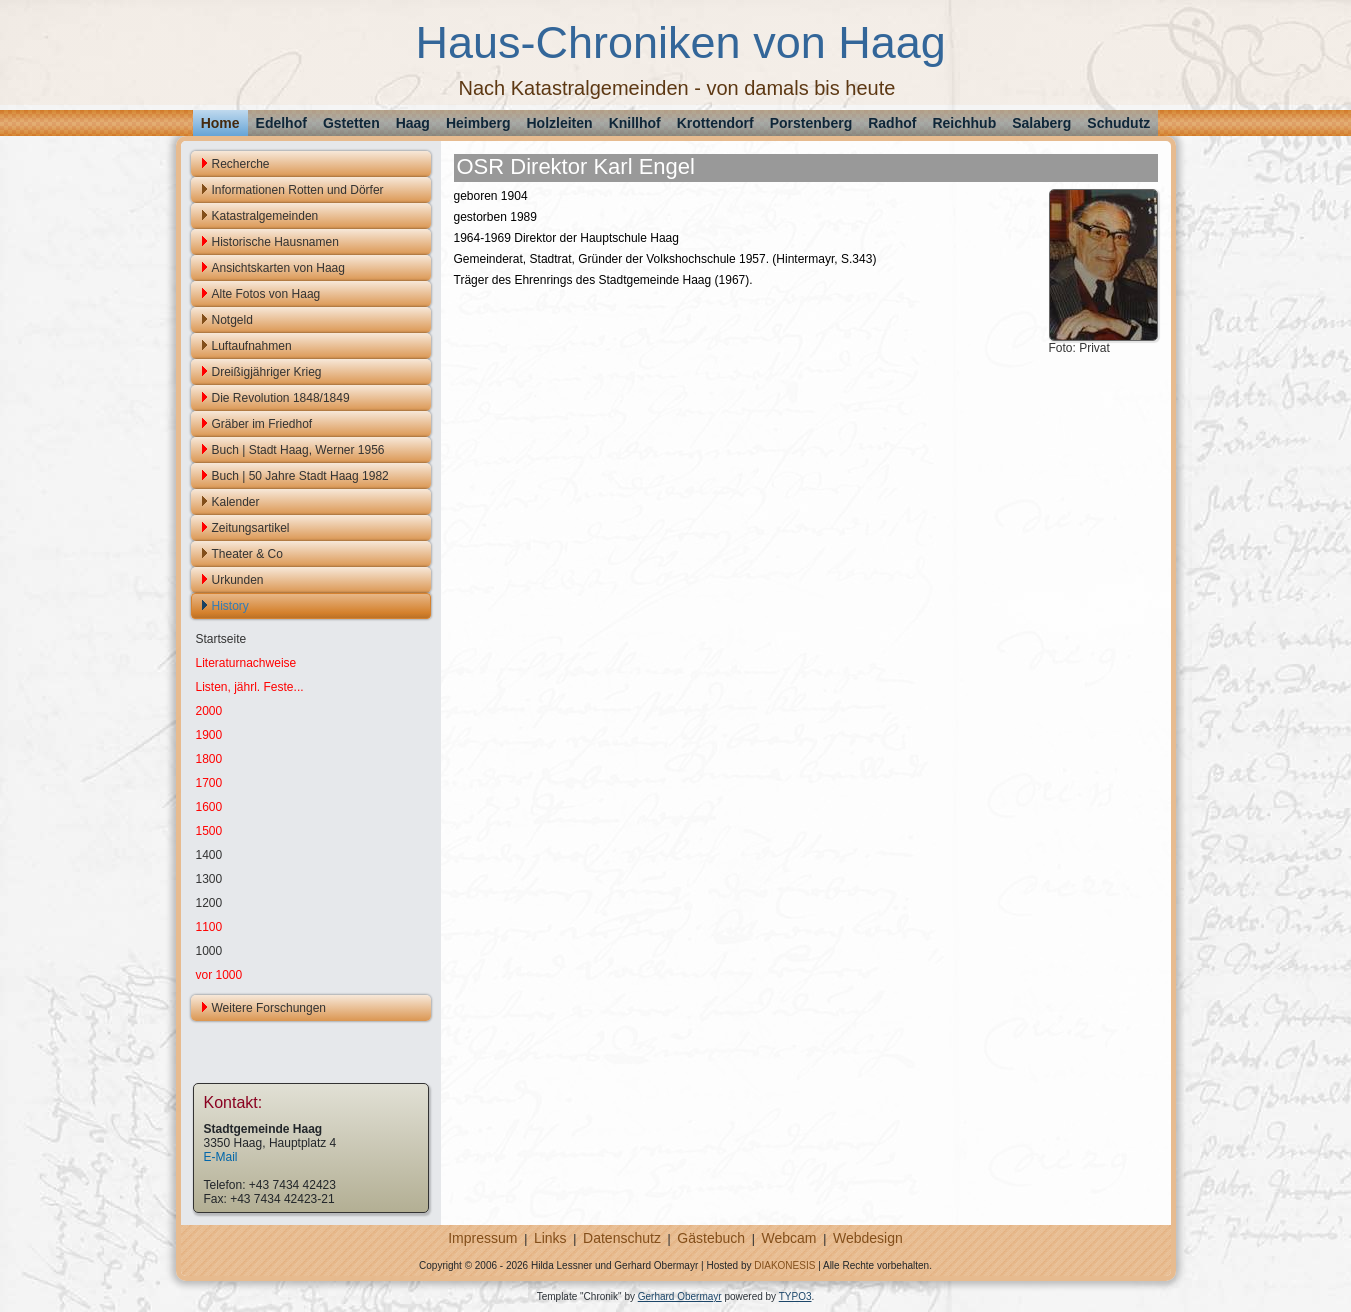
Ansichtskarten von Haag (278, 268)
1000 (209, 951)
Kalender (236, 502)
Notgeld (232, 320)
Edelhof (281, 123)
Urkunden (238, 580)
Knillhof (635, 123)
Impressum (482, 1238)
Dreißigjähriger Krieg (267, 372)
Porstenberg (811, 123)
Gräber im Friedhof (262, 424)
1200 (209, 903)
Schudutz (1118, 123)
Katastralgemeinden (265, 216)
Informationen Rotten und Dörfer (298, 190)
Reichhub (964, 123)
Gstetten (351, 123)
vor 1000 (219, 975)
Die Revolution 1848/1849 (281, 398)
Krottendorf (715, 123)
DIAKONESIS (784, 1265)
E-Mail (221, 1157)
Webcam (789, 1238)
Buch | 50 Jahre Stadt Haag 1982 (300, 476)
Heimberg (478, 123)
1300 (209, 879)
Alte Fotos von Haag (266, 294)
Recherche (241, 164)
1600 (209, 807)
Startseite (221, 639)
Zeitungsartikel (251, 528)
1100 (209, 927)
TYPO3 (795, 1296)
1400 (209, 855)
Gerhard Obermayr (680, 1296)
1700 (209, 783)
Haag (413, 123)
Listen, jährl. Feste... (250, 687)
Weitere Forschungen (269, 1008)
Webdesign (868, 1238)
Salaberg (1041, 123)
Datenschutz (622, 1238)
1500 (209, 831)
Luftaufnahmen (252, 346)
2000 (209, 711)
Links (550, 1238)
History (230, 606)
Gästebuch (711, 1238)
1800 (209, 759)
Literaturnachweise (246, 663)
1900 (209, 735)
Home (220, 123)
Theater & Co (247, 554)
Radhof (892, 123)
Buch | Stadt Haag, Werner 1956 (298, 450)
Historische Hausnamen (275, 242)
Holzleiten (560, 123)
